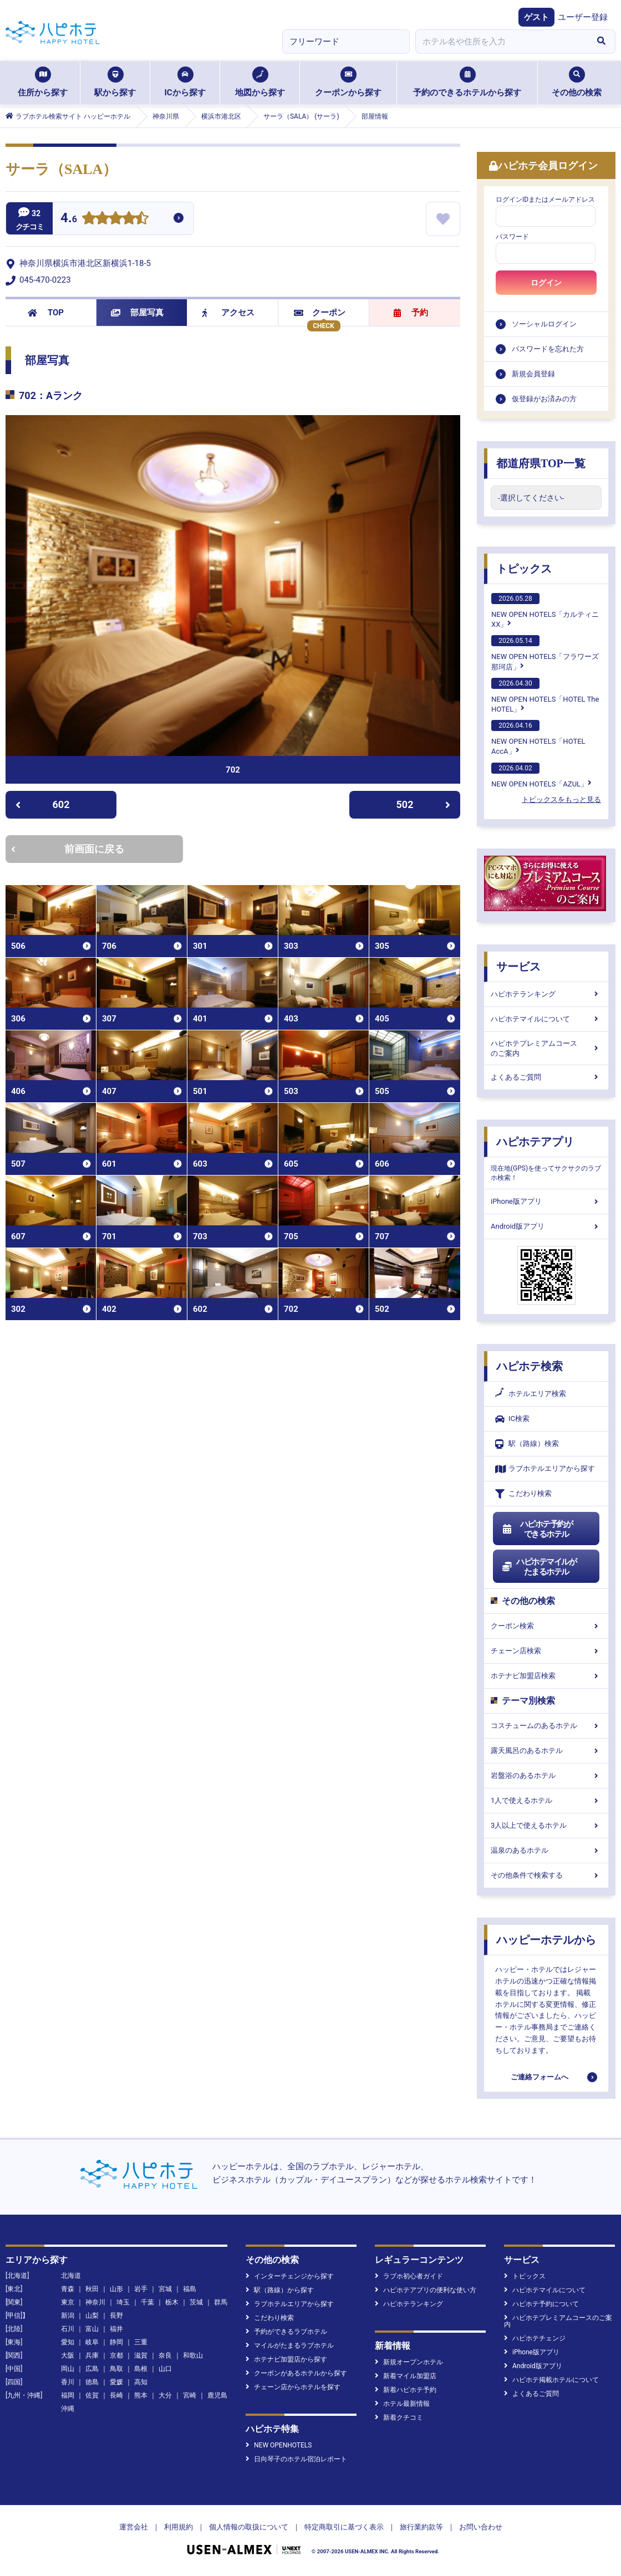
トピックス (524, 569)
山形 (116, 2289)
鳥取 (116, 2369)
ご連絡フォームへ (539, 2077)
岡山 (67, 2369)
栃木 (172, 2302)
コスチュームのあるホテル (546, 1725)
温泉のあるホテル (546, 1850)
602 (42, 804)
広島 (92, 2369)
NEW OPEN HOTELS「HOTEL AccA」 (538, 737)
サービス (518, 966)
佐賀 (92, 2395)
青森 (67, 2289)
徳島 (92, 2382)
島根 (140, 2369)
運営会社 (133, 2527)
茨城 (196, 2302)
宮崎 (189, 2395)
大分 (165, 2395)
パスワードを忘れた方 (548, 349)
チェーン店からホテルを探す (293, 2387)
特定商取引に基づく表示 (344, 2527)
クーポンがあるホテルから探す (296, 2373)
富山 (92, 2329)
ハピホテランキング (546, 994)
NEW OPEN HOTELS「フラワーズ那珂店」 (545, 653)
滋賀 (140, 2355)
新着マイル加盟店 (405, 2376)
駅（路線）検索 (527, 1444)
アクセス (228, 313)
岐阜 (92, 2342)
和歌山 (193, 2355)
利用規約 (178, 2527)
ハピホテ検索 (529, 1366)
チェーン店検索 (546, 1651)
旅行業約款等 (421, 2527)
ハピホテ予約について (541, 2304)
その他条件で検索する (546, 1875)
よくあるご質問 (546, 1077)
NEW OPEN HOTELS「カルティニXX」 (545, 610)
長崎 (116, 2395)
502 (423, 804)
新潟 (67, 2315)
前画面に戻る (67, 849)
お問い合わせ (480, 2527)
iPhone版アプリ (546, 1201)
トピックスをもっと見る (561, 799)
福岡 (67, 2395)
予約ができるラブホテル (286, 2331)
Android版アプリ (546, 1226)
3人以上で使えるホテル (546, 1825)
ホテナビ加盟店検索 (546, 1676)
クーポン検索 (546, 1626)
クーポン (319, 313)
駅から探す (115, 82)
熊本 (140, 2395)
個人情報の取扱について (248, 2527)
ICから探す (184, 82)
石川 (67, 2329)
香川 (67, 2382)
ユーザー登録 (583, 17)
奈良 (165, 2355)
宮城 (165, 2289)
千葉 (147, 2302)
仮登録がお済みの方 (544, 399)
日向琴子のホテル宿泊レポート (296, 2459)
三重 (140, 2342)
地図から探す (260, 82)
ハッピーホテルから (546, 1940)
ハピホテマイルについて (546, 1019)
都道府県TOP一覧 (541, 463)
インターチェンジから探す (290, 2276)
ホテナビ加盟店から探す (286, 2359)
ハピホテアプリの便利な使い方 (425, 2290)
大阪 (67, 2355)
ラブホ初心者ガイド (409, 2276)
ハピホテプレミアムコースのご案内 (546, 1048)
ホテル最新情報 (402, 2404)
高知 (140, 2382)
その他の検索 (577, 82)
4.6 (68, 219)
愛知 (67, 2342)
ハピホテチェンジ (535, 2338)
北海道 (71, 2275)
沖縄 (67, 2409)
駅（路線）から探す (280, 2290)
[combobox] (501, 41)
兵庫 (92, 2355)
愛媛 (116, 2382)
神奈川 (95, 2302)
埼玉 (123, 2302)
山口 (165, 2369)
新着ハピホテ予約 (405, 2390)
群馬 (220, 2302)
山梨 (92, 2315)
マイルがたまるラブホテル (290, 2345)
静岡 (116, 2342)
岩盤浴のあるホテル (546, 1775)
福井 (116, 2329)
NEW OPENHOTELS (279, 2445)
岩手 (140, 2289)
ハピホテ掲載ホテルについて (551, 2380)
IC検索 (512, 1419)
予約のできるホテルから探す (467, 82)
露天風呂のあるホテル (546, 1750)
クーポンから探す (348, 82)
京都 (116, 2355)
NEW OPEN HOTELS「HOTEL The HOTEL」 (545, 695)
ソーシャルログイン (544, 324)
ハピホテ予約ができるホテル (537, 1529)
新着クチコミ (399, 2417)
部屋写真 (137, 313)
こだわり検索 (523, 1494)
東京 (67, 2302)
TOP (46, 313)
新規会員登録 (533, 374)
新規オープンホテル (409, 2362)
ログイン (546, 282)
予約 (411, 313)
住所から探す (43, 82)
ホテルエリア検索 (530, 1394)
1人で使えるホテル (546, 1800)
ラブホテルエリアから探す (545, 1469)
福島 (189, 2289)
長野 (116, 2315)
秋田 (92, 2289)
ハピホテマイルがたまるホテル (539, 1567)
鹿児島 (217, 2395)
